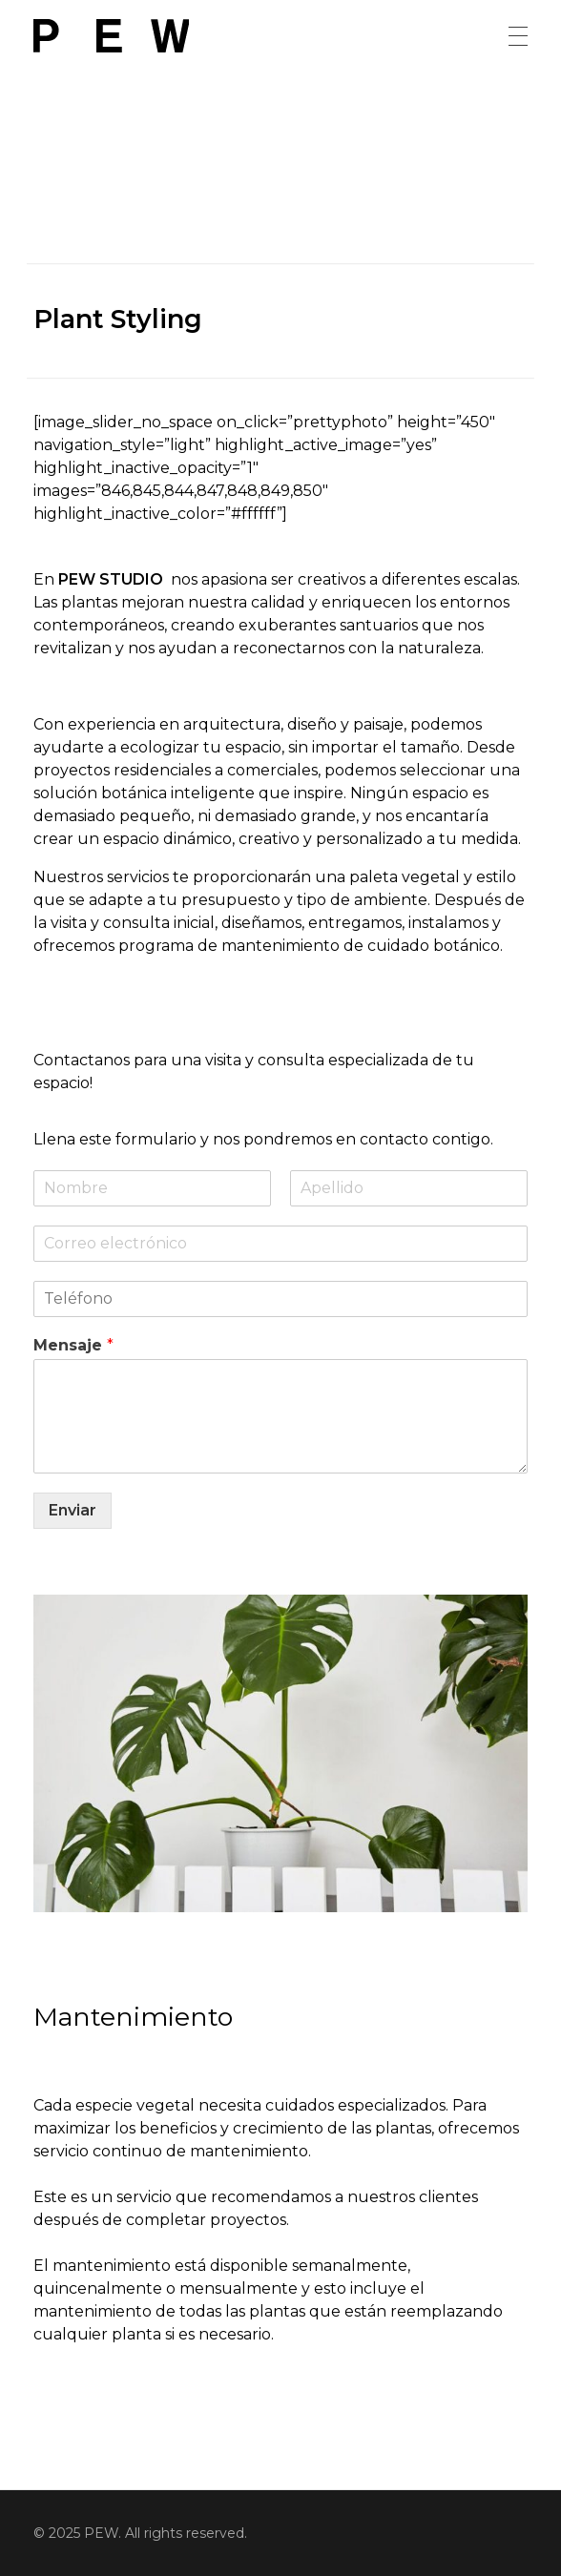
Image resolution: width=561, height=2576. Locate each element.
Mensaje (73, 1345)
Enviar (72, 1510)
